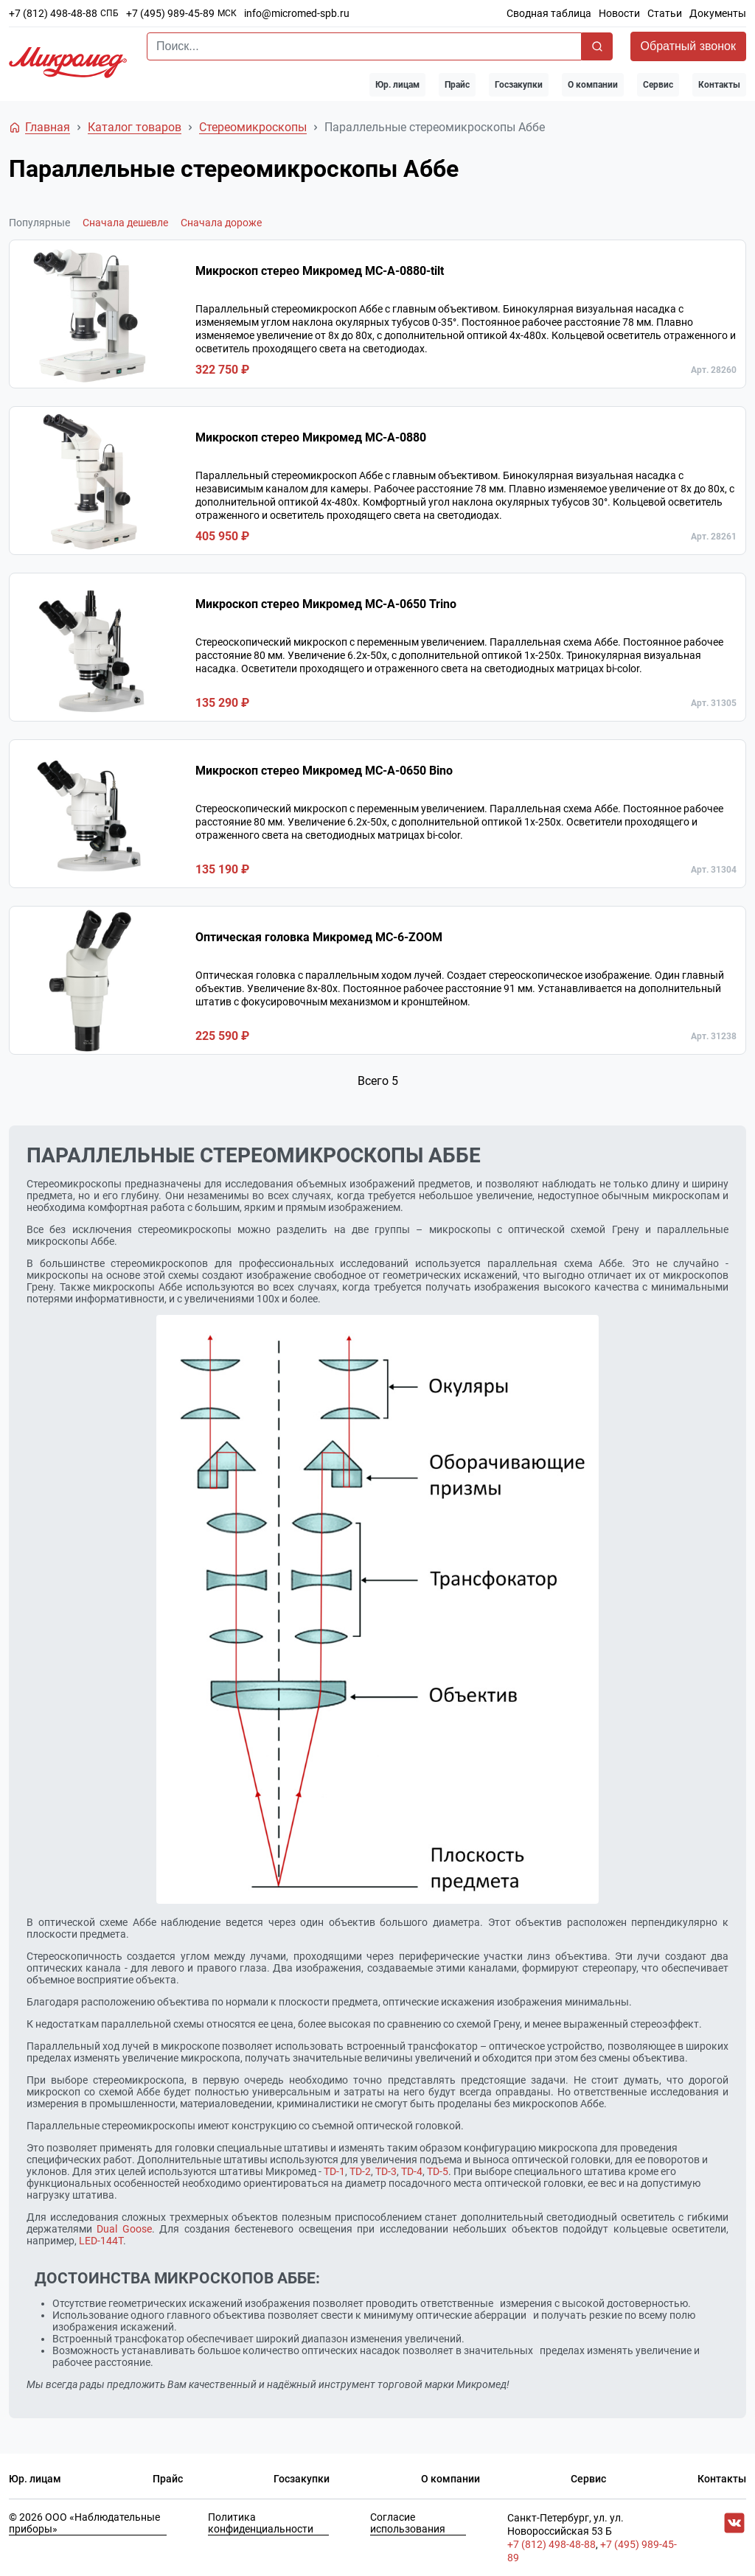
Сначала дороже (221, 222)
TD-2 (360, 2171)
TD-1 (334, 2171)
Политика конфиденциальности (260, 2523)
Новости (619, 13)
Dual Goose (124, 2229)
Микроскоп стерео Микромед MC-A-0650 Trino (325, 604)
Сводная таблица (549, 13)
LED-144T (101, 2241)
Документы (717, 13)
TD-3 (386, 2171)
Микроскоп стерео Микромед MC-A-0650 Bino (324, 771)
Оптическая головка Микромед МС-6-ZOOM (318, 937)
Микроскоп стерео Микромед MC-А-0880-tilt (319, 271)
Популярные (39, 222)
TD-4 (411, 2171)
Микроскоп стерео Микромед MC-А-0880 (310, 437)
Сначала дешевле (125, 222)
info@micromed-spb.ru (296, 13)
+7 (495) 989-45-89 (170, 13)
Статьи (664, 13)
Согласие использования (407, 2523)
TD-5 (437, 2171)
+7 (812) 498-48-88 (53, 13)
